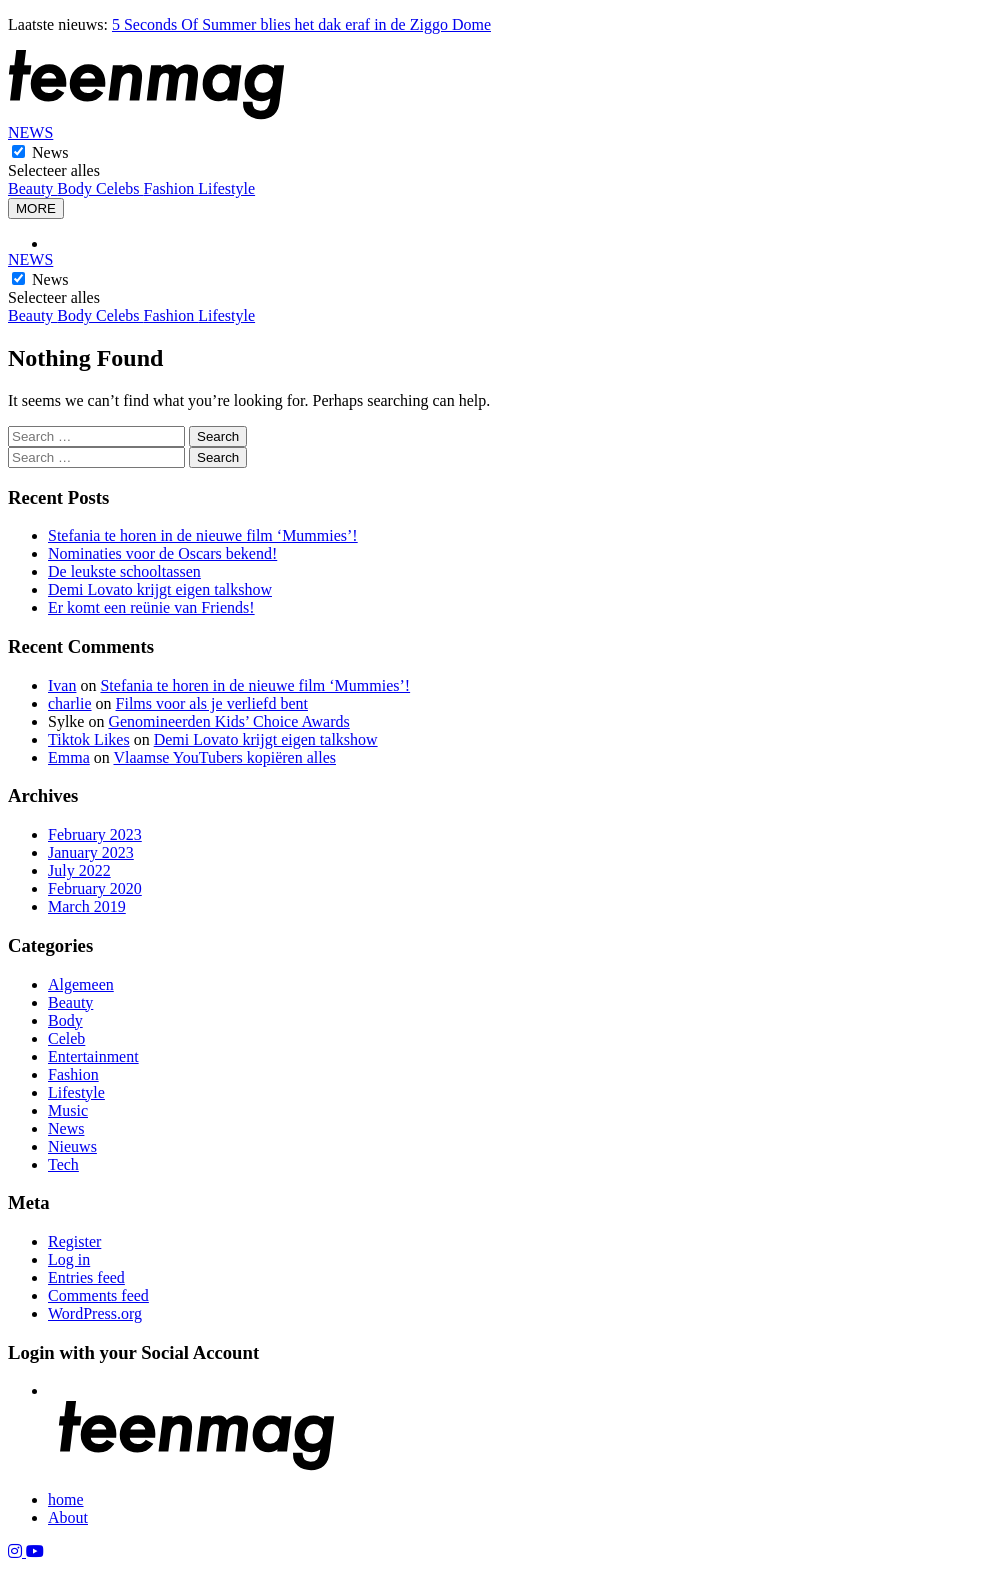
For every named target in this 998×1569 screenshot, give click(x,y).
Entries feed (86, 1277)
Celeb (66, 1038)
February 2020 (95, 888)
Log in (69, 1259)
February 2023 (95, 834)
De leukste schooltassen (124, 571)
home (66, 1499)
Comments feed (98, 1295)
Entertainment (93, 1056)
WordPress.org (95, 1313)
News (50, 152)
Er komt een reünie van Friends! (151, 607)
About (68, 1517)
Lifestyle (226, 188)
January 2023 (91, 852)
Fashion (171, 188)
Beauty (32, 188)
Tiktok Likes (89, 739)
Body (76, 188)
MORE (36, 208)
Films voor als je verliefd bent (212, 703)
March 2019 (87, 906)
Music (68, 1110)
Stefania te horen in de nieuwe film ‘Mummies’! (203, 535)
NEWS (30, 132)
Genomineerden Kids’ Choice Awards (228, 721)
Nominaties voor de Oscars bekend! (162, 553)
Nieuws (72, 1146)
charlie (70, 703)
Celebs (120, 188)
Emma (69, 757)
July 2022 (79, 870)
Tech (63, 1164)
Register (74, 1241)
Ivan (62, 685)
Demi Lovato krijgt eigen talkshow (160, 589)
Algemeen (81, 984)
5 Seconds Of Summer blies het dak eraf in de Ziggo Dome (301, 24)
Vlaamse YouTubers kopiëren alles (224, 757)
